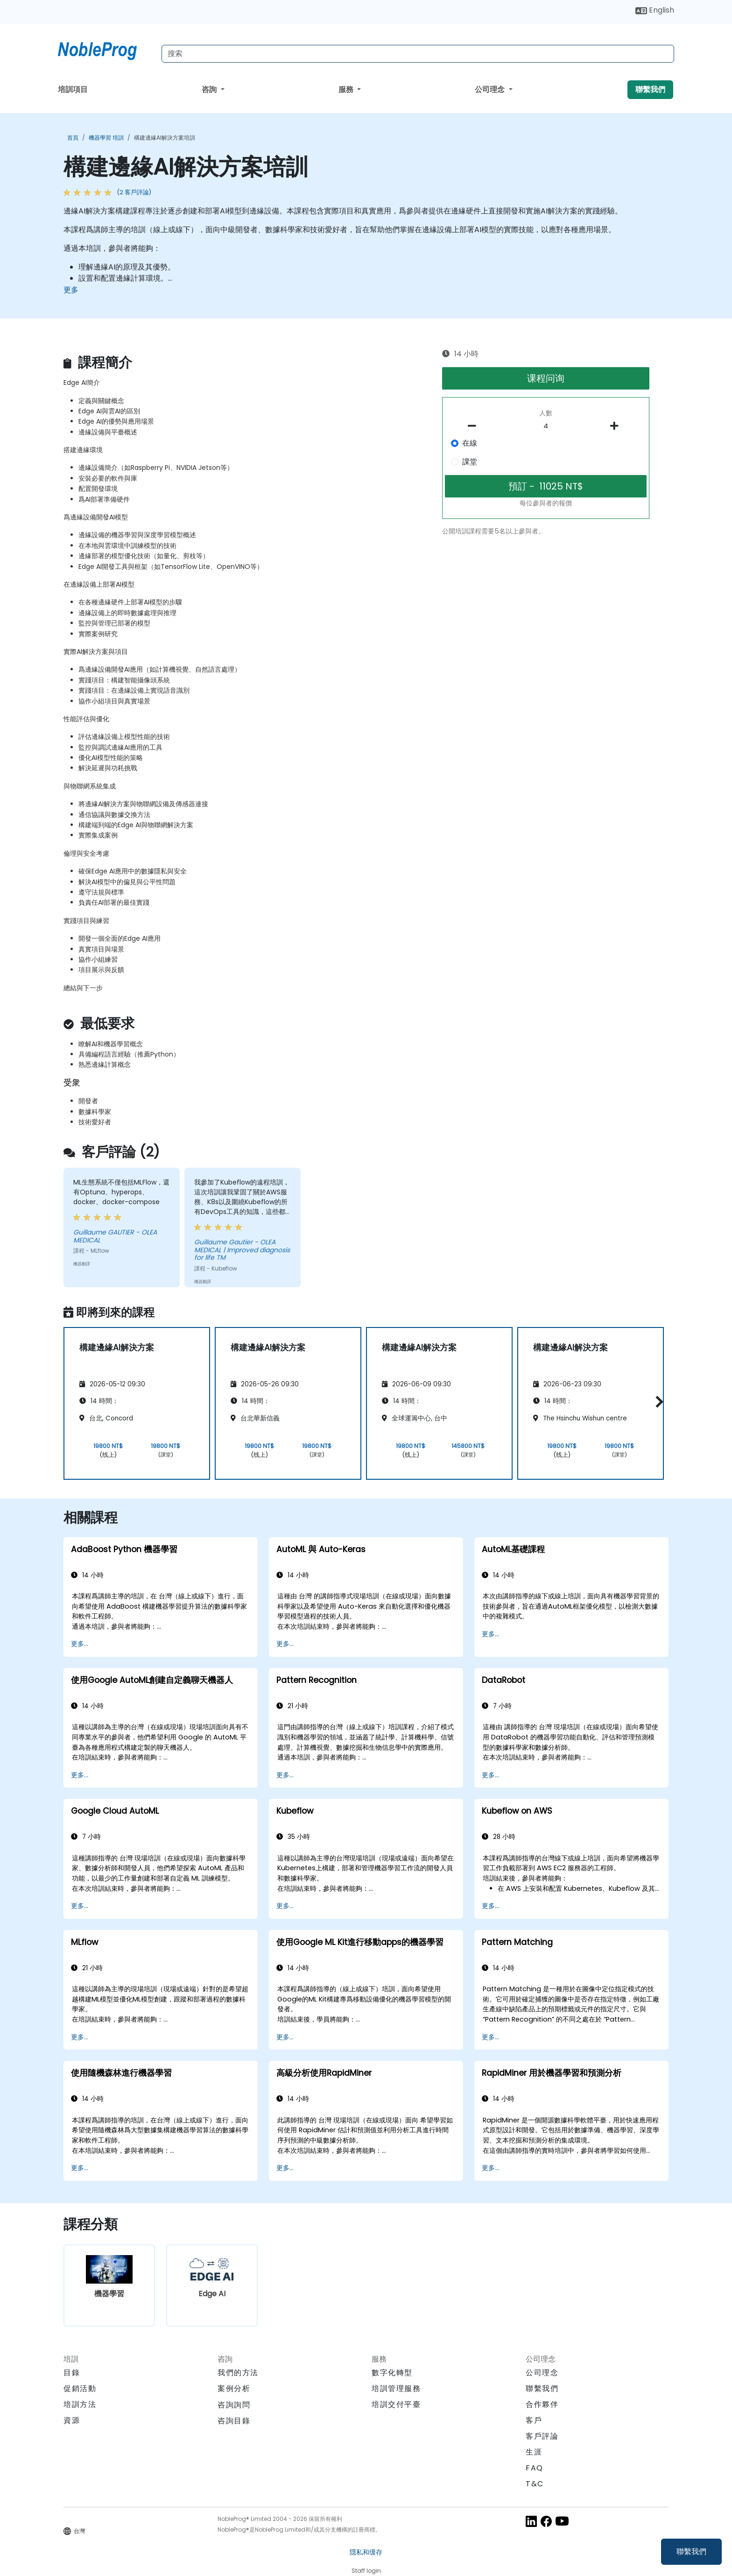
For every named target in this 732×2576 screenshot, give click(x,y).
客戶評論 (542, 2436)
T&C (535, 2483)
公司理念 (491, 89)
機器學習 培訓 (106, 138)
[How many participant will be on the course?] (546, 426)
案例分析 (234, 2388)
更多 (70, 289)
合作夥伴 (542, 2404)
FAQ (534, 2467)
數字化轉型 (392, 2372)
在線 (469, 443)
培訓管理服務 (396, 2388)
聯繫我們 (691, 2551)
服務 (346, 89)
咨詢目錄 (234, 2420)
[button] (657, 1402)
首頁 (72, 138)
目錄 (71, 2372)
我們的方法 (238, 2372)
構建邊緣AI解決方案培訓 (164, 138)
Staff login (366, 2571)
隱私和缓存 (366, 2552)
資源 (71, 2420)
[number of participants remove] (475, 426)
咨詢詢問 (234, 2405)
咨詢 (210, 89)
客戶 (534, 2420)
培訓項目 (73, 89)
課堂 (469, 461)
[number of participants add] (617, 426)
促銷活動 (79, 2388)
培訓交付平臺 (396, 2404)
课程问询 (545, 378)
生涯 (534, 2452)
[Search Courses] (418, 54)
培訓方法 (79, 2404)
